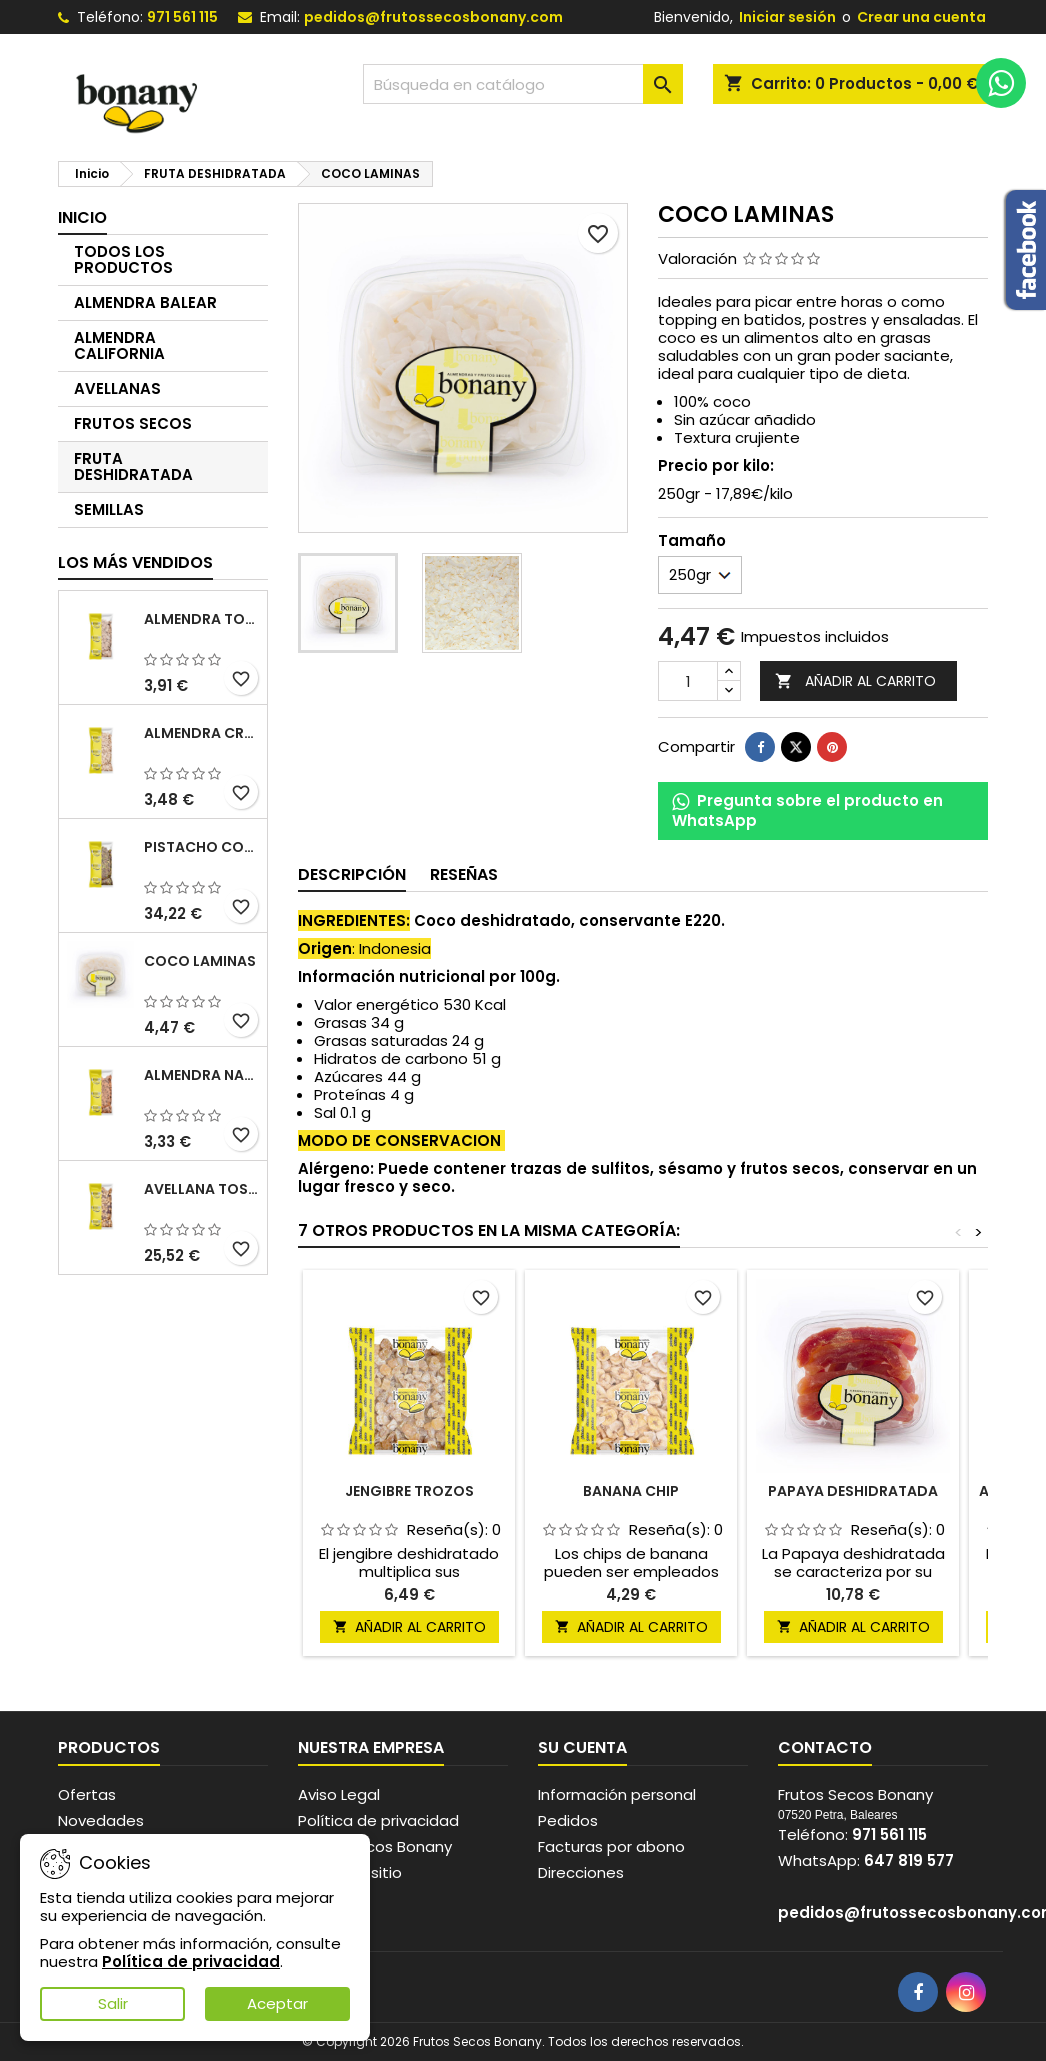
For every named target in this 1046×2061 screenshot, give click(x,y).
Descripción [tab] (352, 874)
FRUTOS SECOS (133, 423)
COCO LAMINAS (200, 961)
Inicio (82, 217)
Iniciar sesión (787, 17)
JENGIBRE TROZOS (409, 1491)
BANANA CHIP (631, 1491)
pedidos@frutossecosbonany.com (433, 17)
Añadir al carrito (855, 681)
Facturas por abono (611, 1846)
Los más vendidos (135, 562)
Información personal (617, 1794)
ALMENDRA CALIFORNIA (119, 345)
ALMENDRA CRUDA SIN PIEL (201, 733)
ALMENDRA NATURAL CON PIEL (201, 1075)
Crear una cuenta (921, 17)
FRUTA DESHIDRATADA (133, 466)
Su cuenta (582, 1747)
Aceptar (277, 2003)
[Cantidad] (688, 681)
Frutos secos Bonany (375, 1846)
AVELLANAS (117, 388)
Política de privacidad (378, 1820)
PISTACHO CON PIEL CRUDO (201, 847)
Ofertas (87, 1794)
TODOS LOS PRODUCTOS (123, 259)
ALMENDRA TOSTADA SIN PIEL (201, 619)
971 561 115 (182, 17)
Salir (113, 2003)
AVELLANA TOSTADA (201, 1189)
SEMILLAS (109, 509)
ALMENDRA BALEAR (145, 302)
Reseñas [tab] (464, 874)
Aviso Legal (339, 1794)
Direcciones (581, 1872)
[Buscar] (523, 84)
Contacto (825, 1747)
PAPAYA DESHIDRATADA (853, 1491)
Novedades (101, 1820)
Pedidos (568, 1820)
